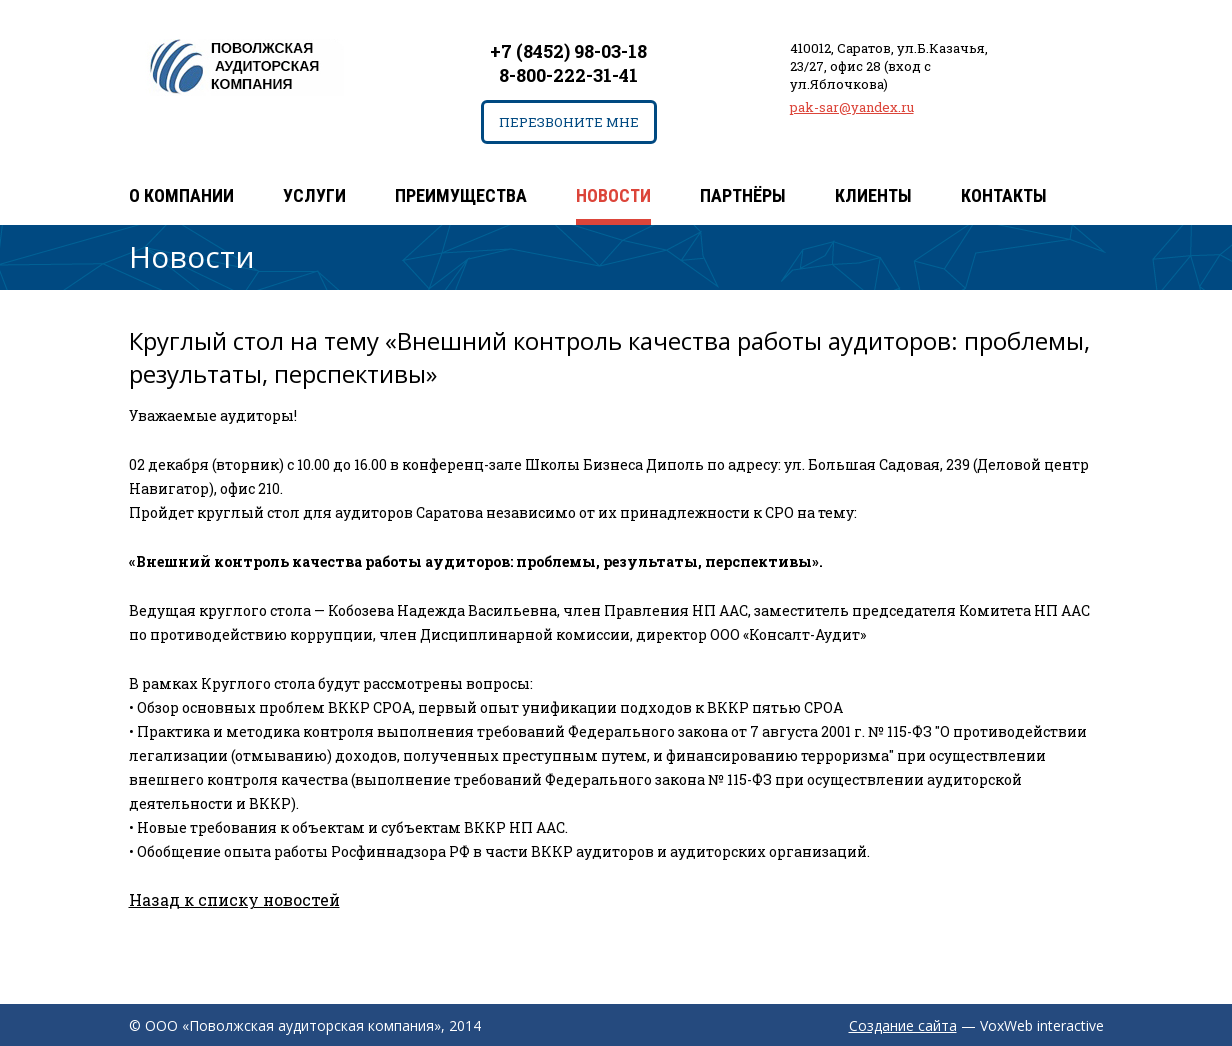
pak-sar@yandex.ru (852, 107)
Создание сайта (903, 1025)
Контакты (1004, 195)
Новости (613, 195)
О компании (181, 195)
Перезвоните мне (569, 122)
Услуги (314, 195)
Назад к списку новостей (234, 899)
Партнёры (743, 195)
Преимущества (461, 195)
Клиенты (873, 195)
